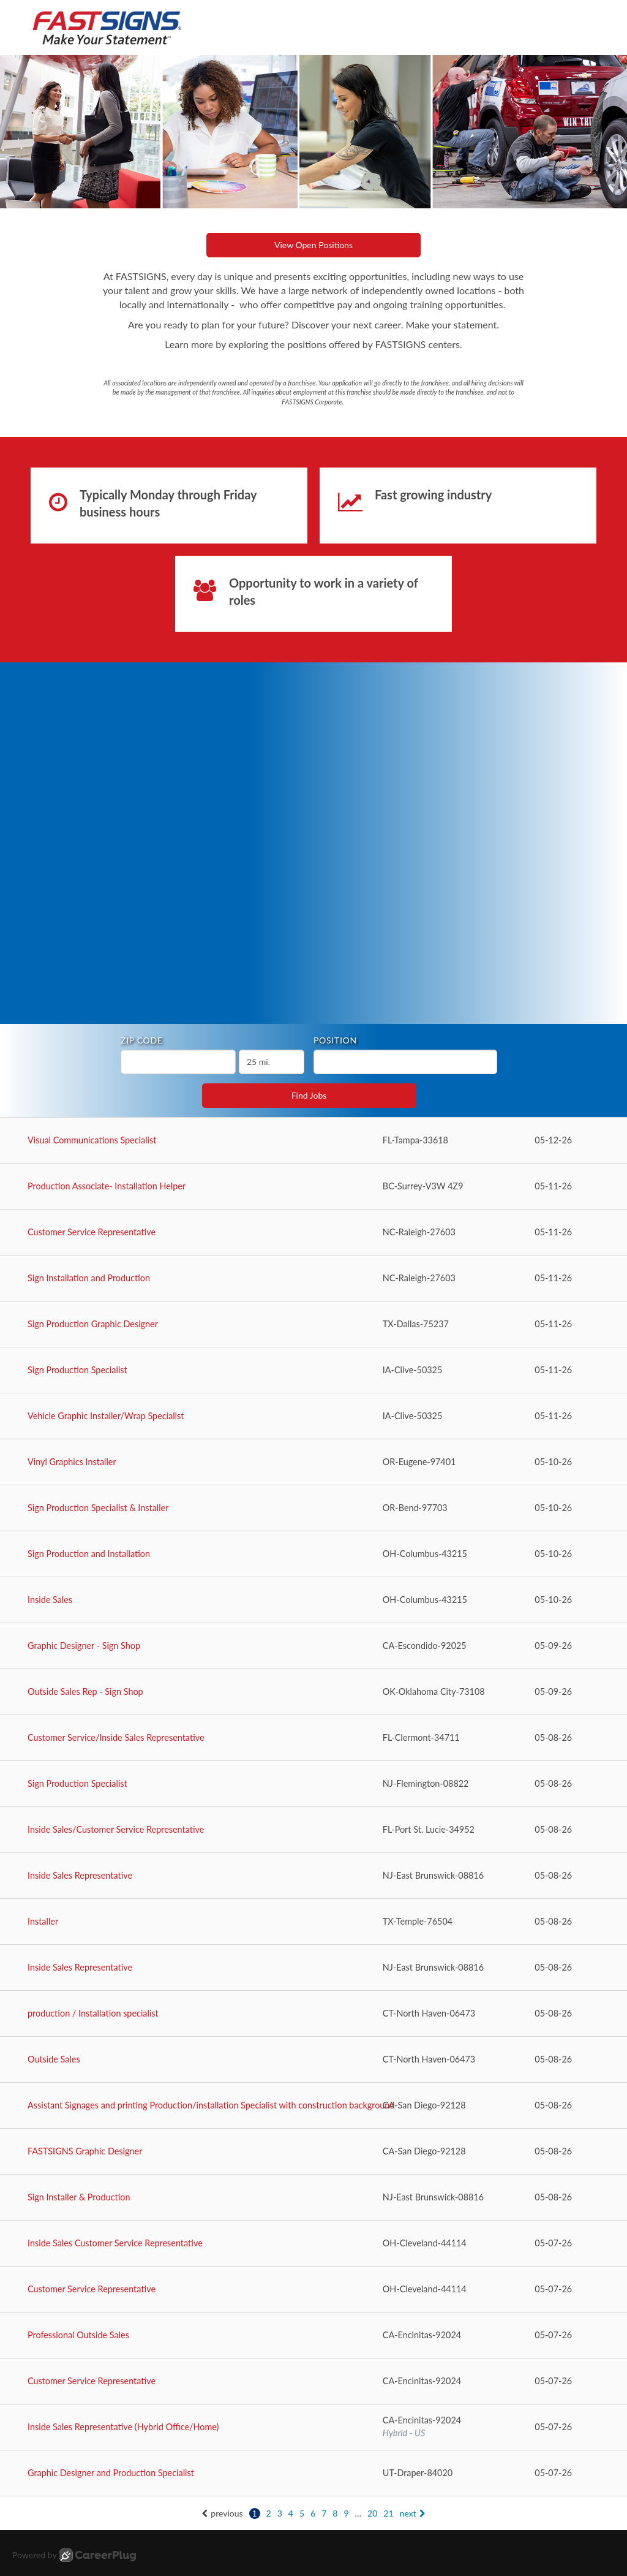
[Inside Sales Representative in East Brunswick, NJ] (313, 1876)
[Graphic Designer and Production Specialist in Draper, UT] (313, 2473)
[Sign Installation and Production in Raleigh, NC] (313, 1278)
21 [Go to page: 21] (388, 2513)
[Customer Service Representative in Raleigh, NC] (313, 1233)
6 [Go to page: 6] (312, 2513)
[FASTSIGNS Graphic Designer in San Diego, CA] (313, 2152)
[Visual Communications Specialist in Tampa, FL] (313, 1141)
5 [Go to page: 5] (301, 2513)
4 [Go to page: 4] (290, 2513)
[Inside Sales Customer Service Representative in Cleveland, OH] (313, 2244)
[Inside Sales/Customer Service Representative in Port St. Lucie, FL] (313, 1830)
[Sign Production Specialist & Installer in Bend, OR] (313, 1508)
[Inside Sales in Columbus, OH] (313, 1600)
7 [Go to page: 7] (323, 2513)
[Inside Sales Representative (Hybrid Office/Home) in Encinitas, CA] (313, 2427)
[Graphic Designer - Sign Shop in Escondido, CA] (313, 1646)
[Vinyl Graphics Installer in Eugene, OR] (313, 1462)
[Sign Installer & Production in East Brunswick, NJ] (313, 2198)
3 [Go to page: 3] (279, 2513)
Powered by (74, 2555)
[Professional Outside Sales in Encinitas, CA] (313, 2335)
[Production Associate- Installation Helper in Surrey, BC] (313, 1187)
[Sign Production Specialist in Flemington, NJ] (313, 1784)
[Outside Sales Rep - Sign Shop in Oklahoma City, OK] (313, 1692)
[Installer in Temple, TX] (313, 1922)
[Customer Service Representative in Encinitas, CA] (313, 2381)
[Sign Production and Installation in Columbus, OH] (313, 1554)
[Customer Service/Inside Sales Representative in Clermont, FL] (313, 1738)
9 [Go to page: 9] (346, 2513)
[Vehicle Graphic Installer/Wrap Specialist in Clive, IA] (313, 1416)
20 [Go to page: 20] (372, 2513)
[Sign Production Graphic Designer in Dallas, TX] (313, 1324)
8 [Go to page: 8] (334, 2513)
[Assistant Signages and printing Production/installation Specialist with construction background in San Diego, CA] (313, 2106)
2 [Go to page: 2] (268, 2513)
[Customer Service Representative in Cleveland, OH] (313, 2290)
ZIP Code (142, 1040)
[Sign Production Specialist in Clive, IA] (313, 1370)
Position (335, 1040)
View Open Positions (313, 245)
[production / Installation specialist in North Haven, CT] (313, 2014)
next (413, 2513)
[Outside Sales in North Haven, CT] (313, 2060)
